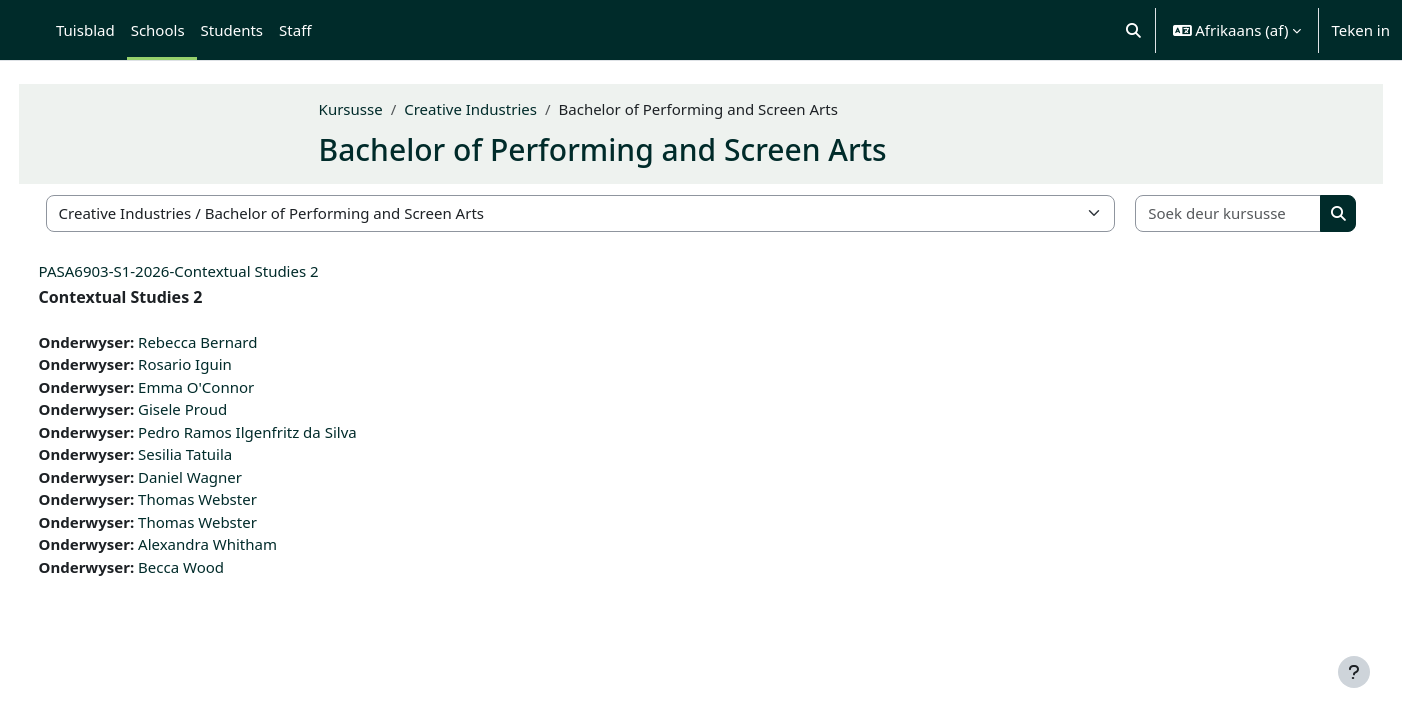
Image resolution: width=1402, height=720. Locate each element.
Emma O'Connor (233, 387)
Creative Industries (508, 109)
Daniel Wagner (227, 477)
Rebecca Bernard (234, 342)
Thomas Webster (234, 499)
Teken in (1360, 30)
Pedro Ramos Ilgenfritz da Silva (284, 432)
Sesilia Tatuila (222, 454)
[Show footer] (1354, 672)
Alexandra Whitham (244, 544)
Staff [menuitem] (295, 30)
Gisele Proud (219, 409)
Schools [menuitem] (158, 30)
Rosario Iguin (222, 364)
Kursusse (388, 109)
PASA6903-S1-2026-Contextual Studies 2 (216, 271)
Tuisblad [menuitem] (85, 30)
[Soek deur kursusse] (1198, 213)
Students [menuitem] (232, 30)
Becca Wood (218, 567)
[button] (1133, 30)
